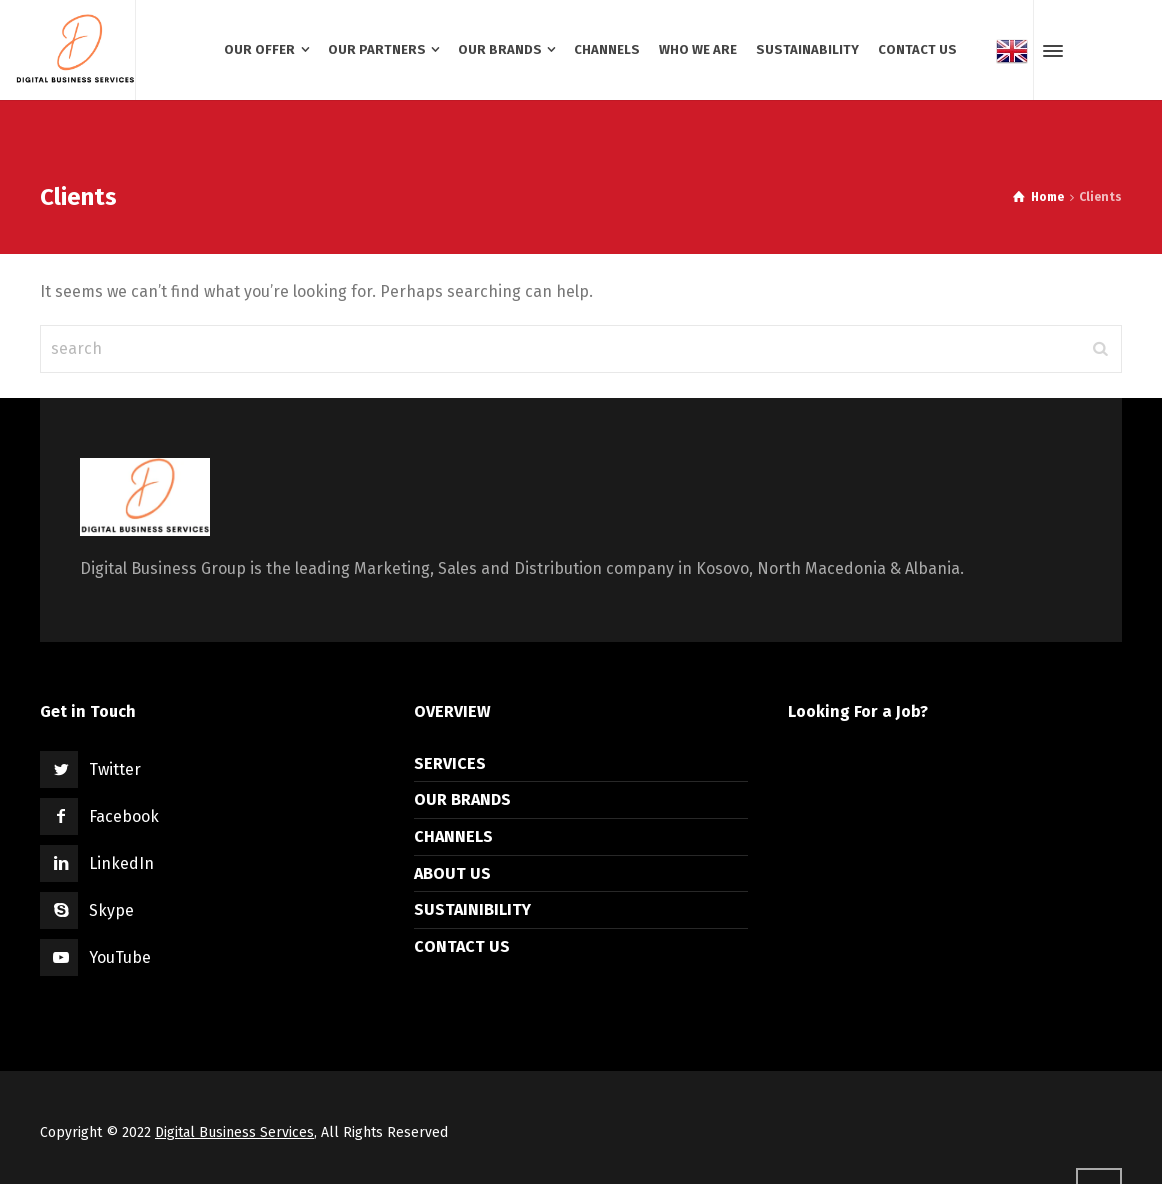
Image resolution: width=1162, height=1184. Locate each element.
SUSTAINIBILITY (472, 909)
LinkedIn (121, 863)
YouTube (120, 957)
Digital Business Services (234, 1132)
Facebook (124, 816)
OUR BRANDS (462, 799)
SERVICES (450, 763)
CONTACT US (462, 946)
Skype (111, 910)
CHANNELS (453, 836)
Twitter (115, 769)
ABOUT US (452, 873)
